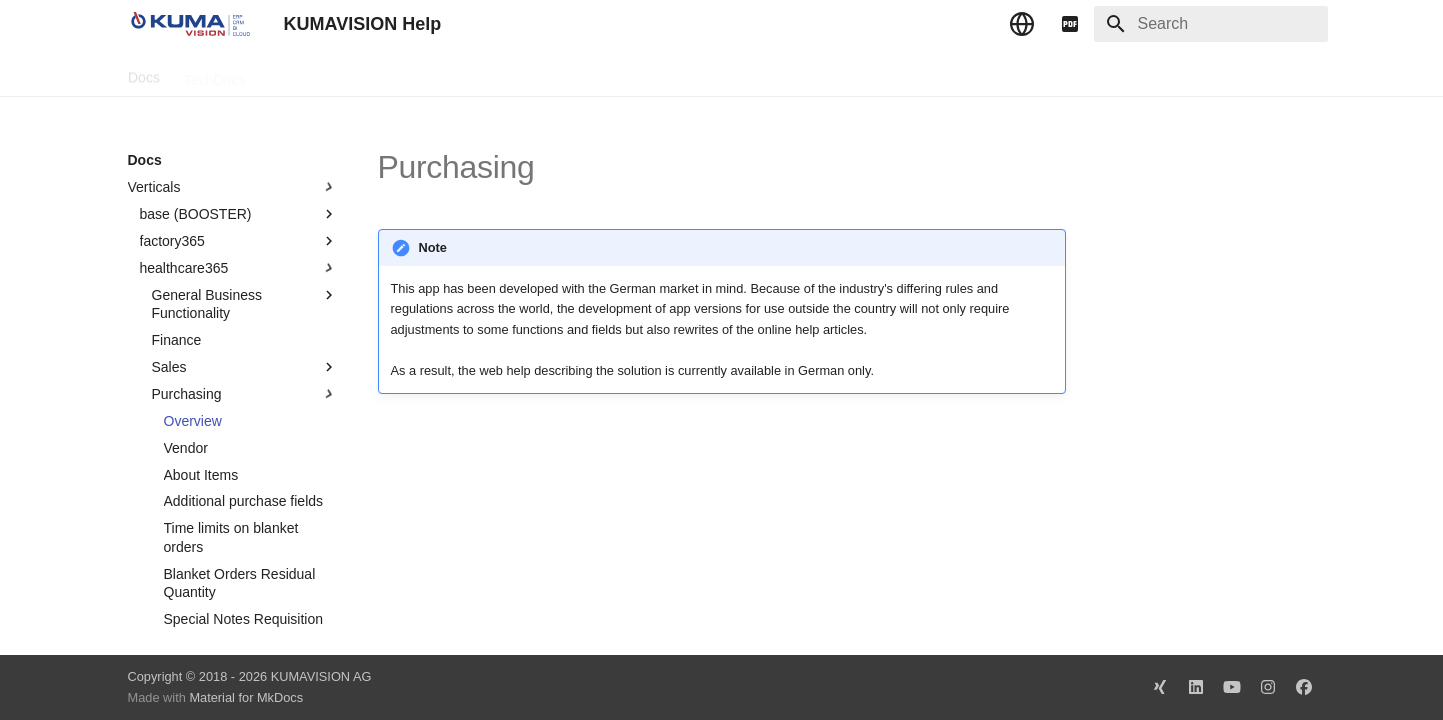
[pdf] (1070, 24)
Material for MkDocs (246, 697)
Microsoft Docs (415, 73)
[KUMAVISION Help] (190, 24)
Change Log (307, 73)
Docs (144, 73)
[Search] (1211, 24)
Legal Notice (525, 73)
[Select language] (1022, 24)
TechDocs (213, 73)
